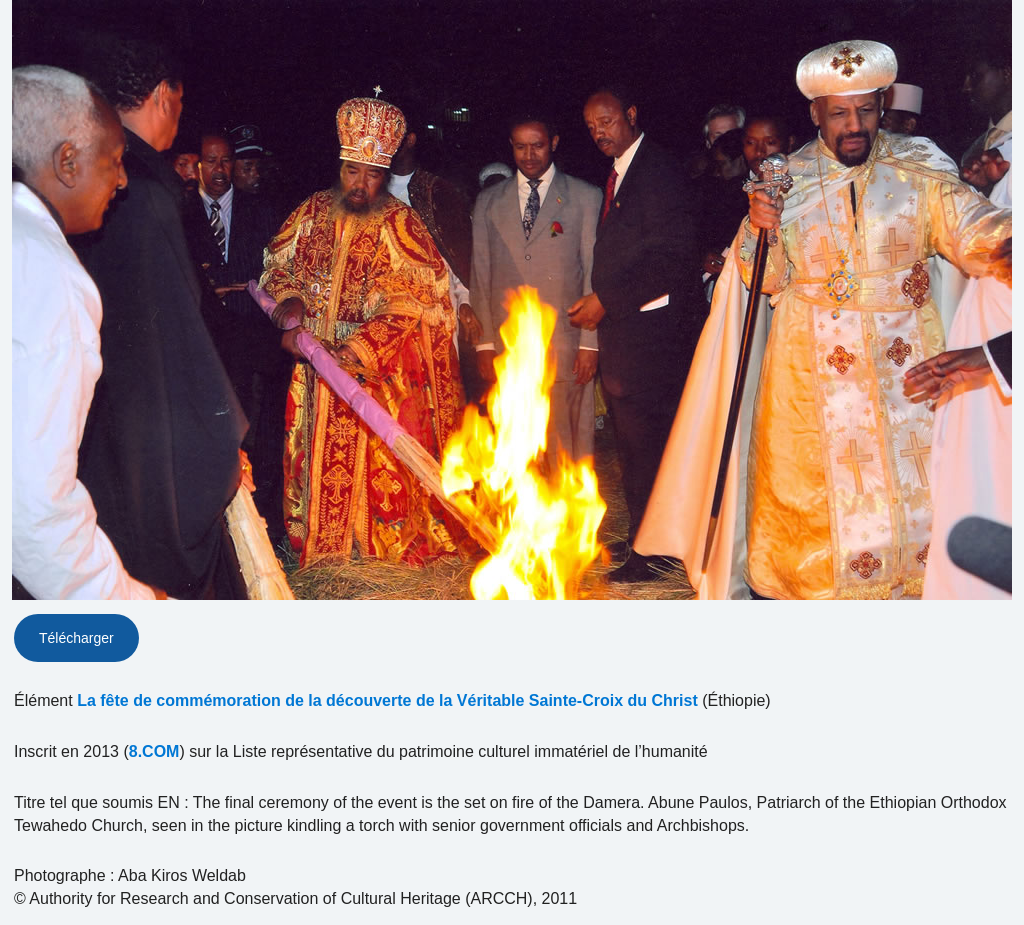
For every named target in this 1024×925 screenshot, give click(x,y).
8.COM (154, 751)
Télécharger (76, 638)
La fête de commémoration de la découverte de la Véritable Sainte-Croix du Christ (387, 700)
